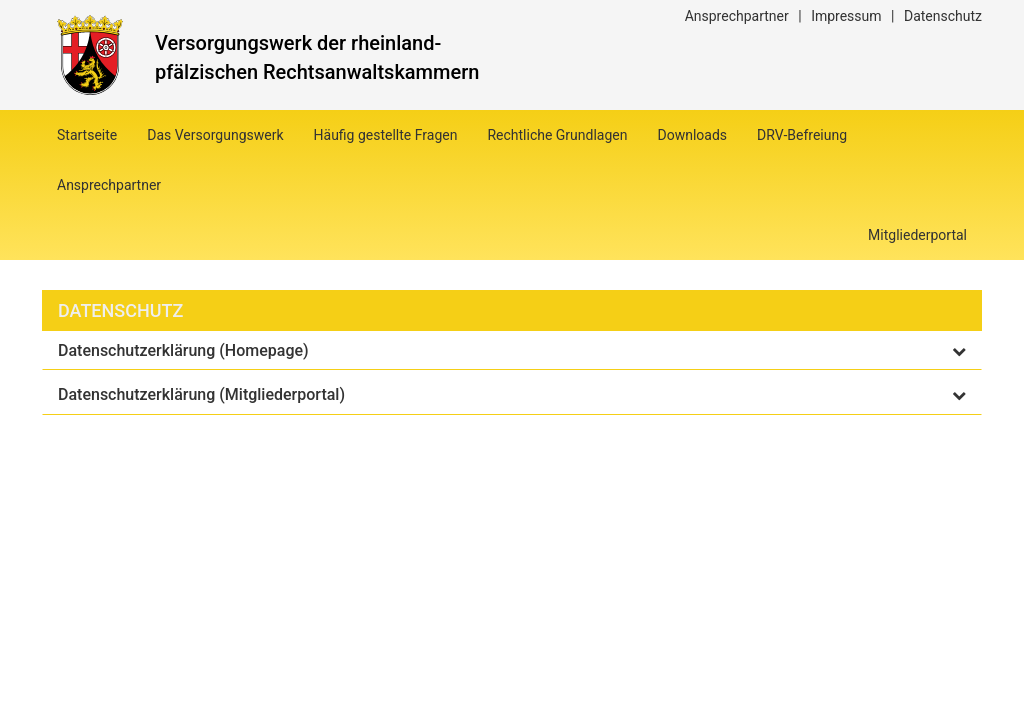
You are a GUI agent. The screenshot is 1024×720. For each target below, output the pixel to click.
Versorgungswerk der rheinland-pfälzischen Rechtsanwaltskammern (317, 57)
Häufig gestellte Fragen (386, 135)
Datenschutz (943, 16)
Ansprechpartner (737, 16)
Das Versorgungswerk (215, 135)
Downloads (693, 135)
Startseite (87, 135)
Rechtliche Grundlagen (557, 135)
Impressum (846, 16)
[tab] (512, 351)
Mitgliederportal (917, 235)
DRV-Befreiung (802, 135)
